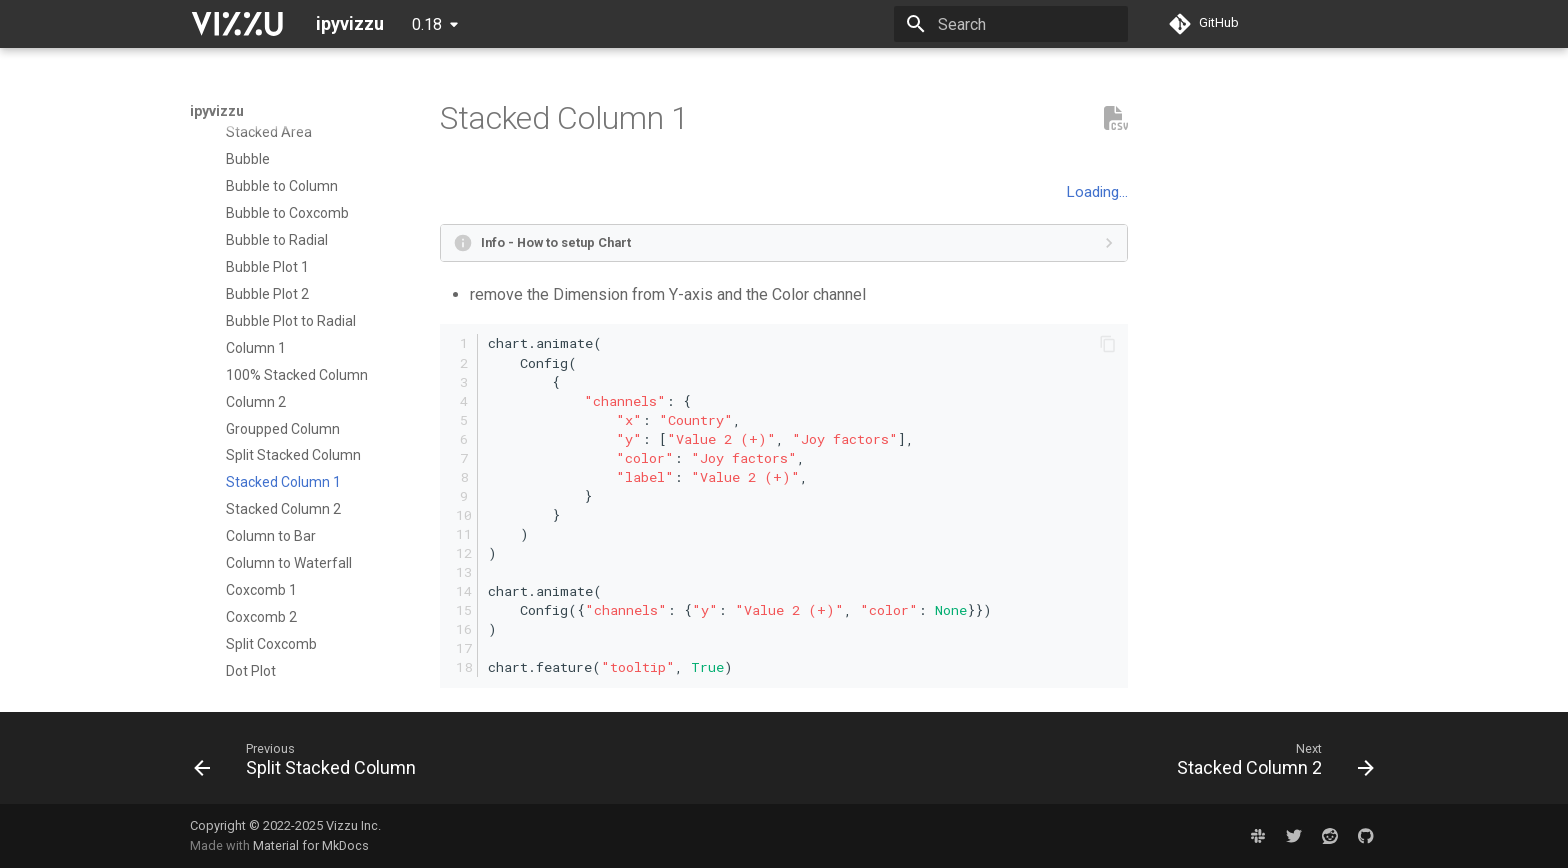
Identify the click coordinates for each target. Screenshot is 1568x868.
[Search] (1011, 24)
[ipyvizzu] (237, 24)
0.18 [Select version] (427, 24)
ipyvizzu (217, 111)
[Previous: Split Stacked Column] (310, 764)
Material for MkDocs (311, 845)
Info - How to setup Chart (556, 242)
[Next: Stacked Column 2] (1270, 764)
